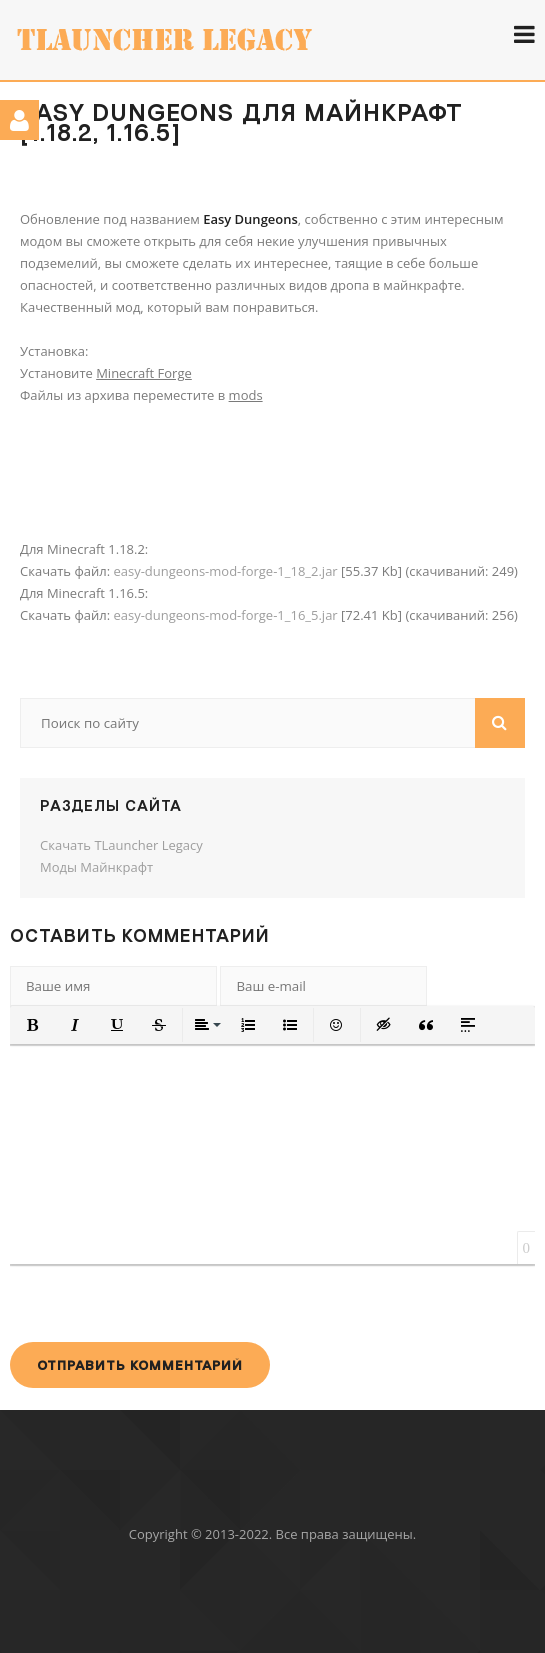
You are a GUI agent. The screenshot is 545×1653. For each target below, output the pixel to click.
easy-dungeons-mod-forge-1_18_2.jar (225, 571)
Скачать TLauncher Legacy (121, 845)
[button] (33, 1025)
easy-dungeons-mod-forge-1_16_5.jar (225, 615)
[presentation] (162, 1303)
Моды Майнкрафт (96, 867)
